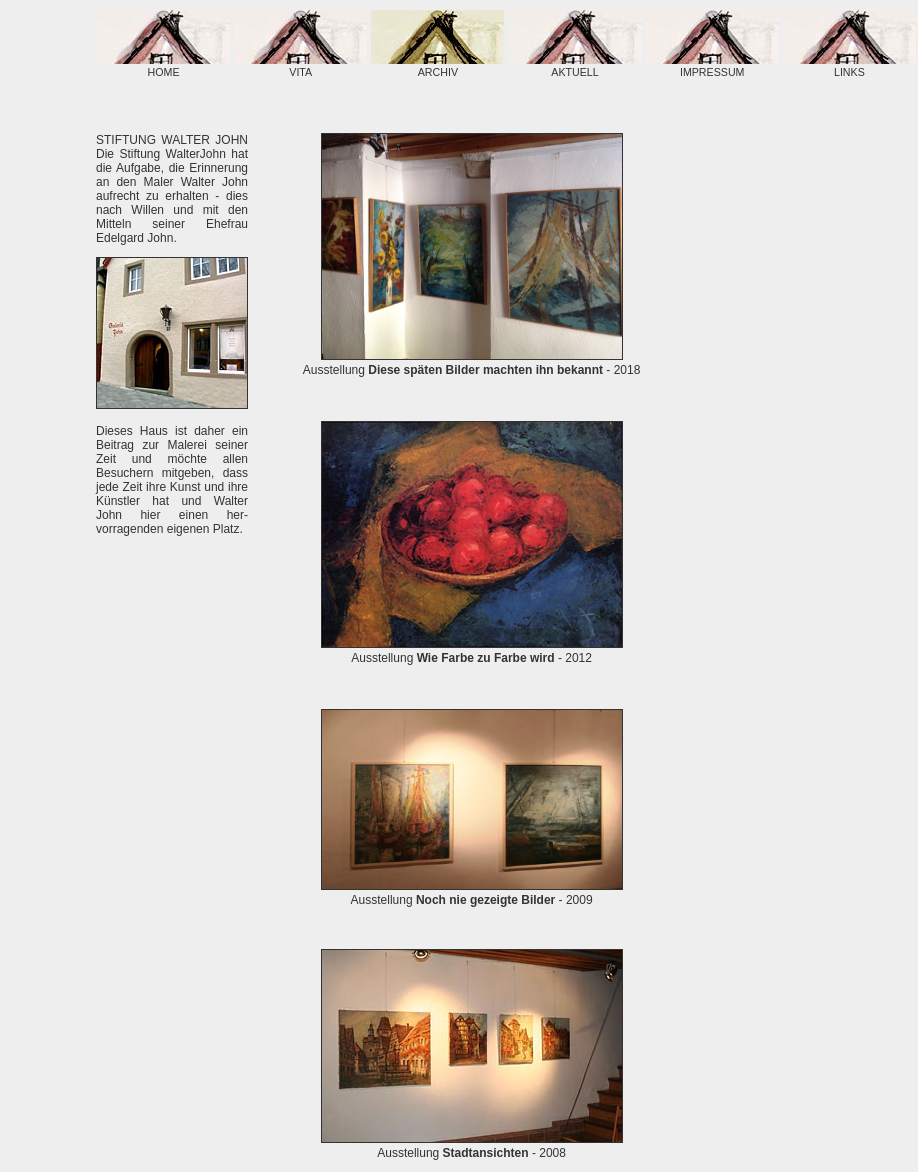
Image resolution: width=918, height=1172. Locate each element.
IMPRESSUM (712, 66)
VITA (300, 66)
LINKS (849, 66)
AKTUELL (575, 66)
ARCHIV (437, 66)
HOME (163, 66)
